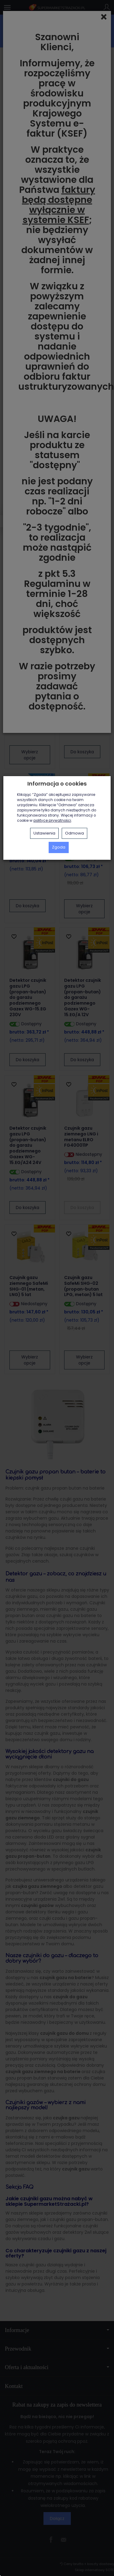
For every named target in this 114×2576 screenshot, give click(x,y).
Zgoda (58, 847)
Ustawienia (44, 833)
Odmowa (74, 833)
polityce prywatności (52, 820)
